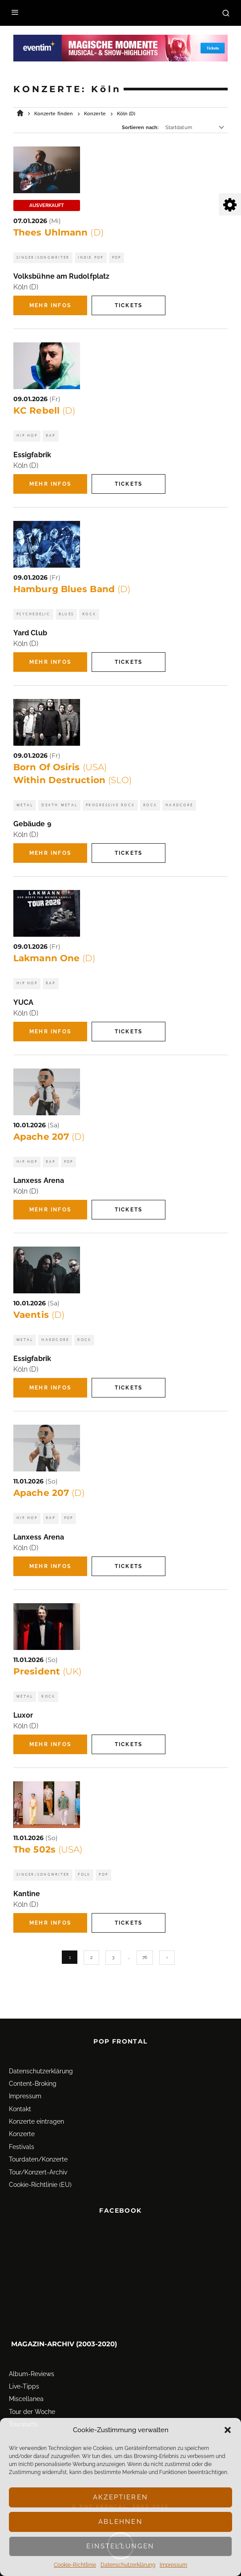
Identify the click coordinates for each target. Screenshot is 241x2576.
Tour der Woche (32, 2397)
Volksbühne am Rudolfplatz (61, 276)
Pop (116, 257)
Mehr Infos (50, 305)
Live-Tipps (24, 2372)
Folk (84, 1874)
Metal (24, 805)
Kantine (26, 1893)
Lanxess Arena (38, 1180)
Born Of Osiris (60, 767)
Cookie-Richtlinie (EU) (40, 2170)
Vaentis (38, 1314)
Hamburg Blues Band (71, 589)
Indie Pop (90, 257)
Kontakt (20, 2094)
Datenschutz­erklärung (127, 2565)
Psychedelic (33, 614)
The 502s (47, 1849)
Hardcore (179, 805)
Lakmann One (54, 958)
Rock (89, 614)
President (47, 1671)
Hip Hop (26, 435)
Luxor (23, 1715)
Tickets (128, 305)
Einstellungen (120, 2546)
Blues (66, 614)
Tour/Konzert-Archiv (38, 2158)
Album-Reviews (31, 2359)
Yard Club (30, 633)
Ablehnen (120, 2522)
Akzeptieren (120, 2497)
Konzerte (22, 2120)
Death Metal (59, 805)
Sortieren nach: (140, 127)
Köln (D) (25, 287)
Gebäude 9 (32, 824)
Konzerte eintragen (36, 2107)
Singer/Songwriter (42, 257)
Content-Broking (32, 2069)
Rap (51, 435)
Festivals (21, 2132)
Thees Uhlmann (58, 232)
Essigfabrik (32, 455)
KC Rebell (44, 410)
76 (144, 1957)
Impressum (173, 2565)
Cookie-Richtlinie (75, 2565)
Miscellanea (26, 2385)
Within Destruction (72, 780)
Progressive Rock (110, 805)
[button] (227, 2430)
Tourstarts (23, 2410)
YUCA (23, 1002)
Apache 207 (48, 1136)
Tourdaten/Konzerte (38, 2145)
